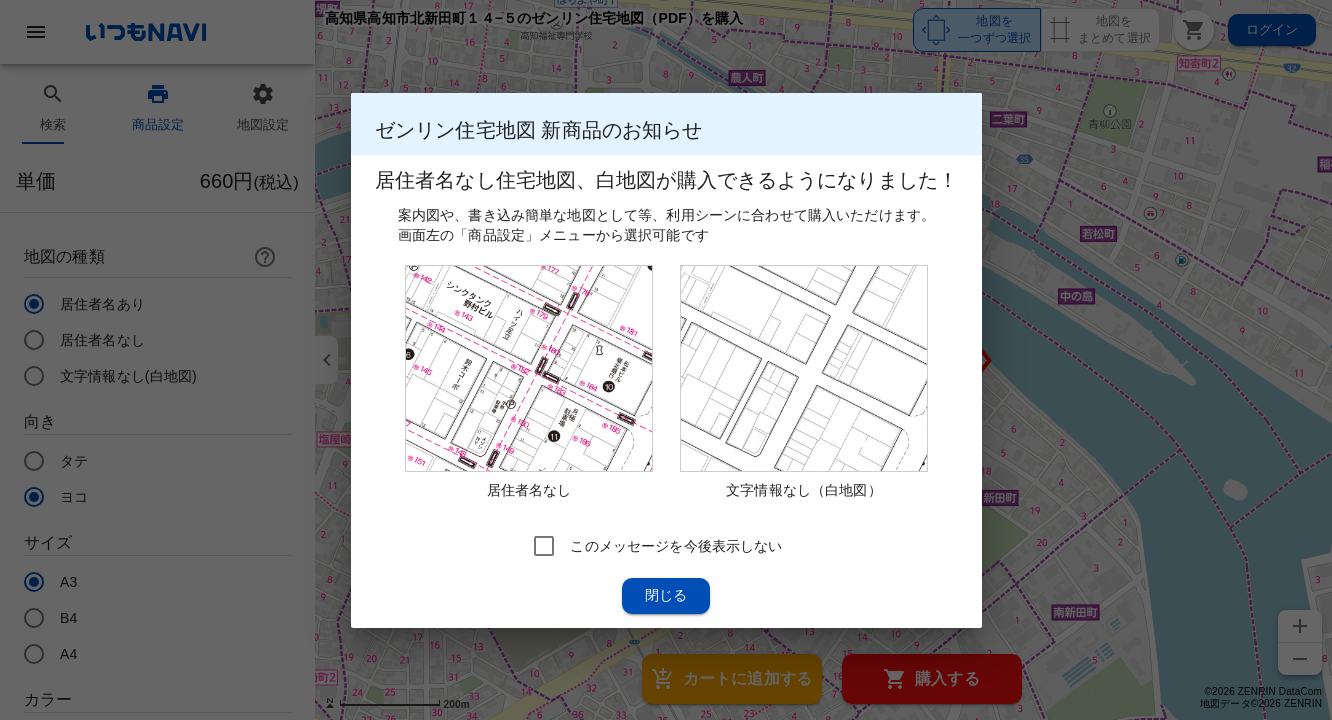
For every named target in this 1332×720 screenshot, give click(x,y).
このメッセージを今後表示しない (676, 545)
